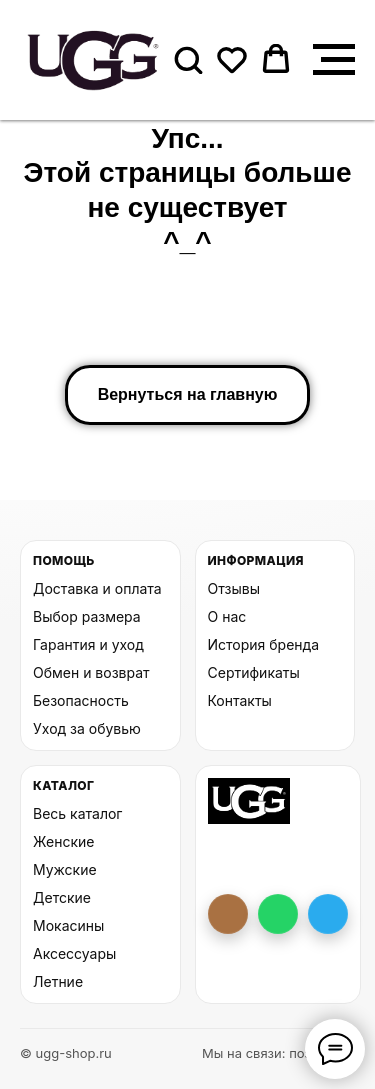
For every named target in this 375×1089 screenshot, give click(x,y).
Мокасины (68, 925)
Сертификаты (254, 672)
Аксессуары (74, 953)
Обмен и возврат (91, 672)
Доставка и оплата (97, 588)
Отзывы (234, 588)
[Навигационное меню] (334, 60)
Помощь (64, 560)
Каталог (63, 785)
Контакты (240, 700)
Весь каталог (77, 813)
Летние (58, 981)
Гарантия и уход (88, 644)
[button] (188, 59)
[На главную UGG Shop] (249, 801)
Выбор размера (87, 616)
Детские (62, 897)
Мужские (65, 869)
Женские (63, 841)
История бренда (264, 644)
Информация (256, 560)
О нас (227, 616)
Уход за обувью (87, 728)
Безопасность (81, 700)
